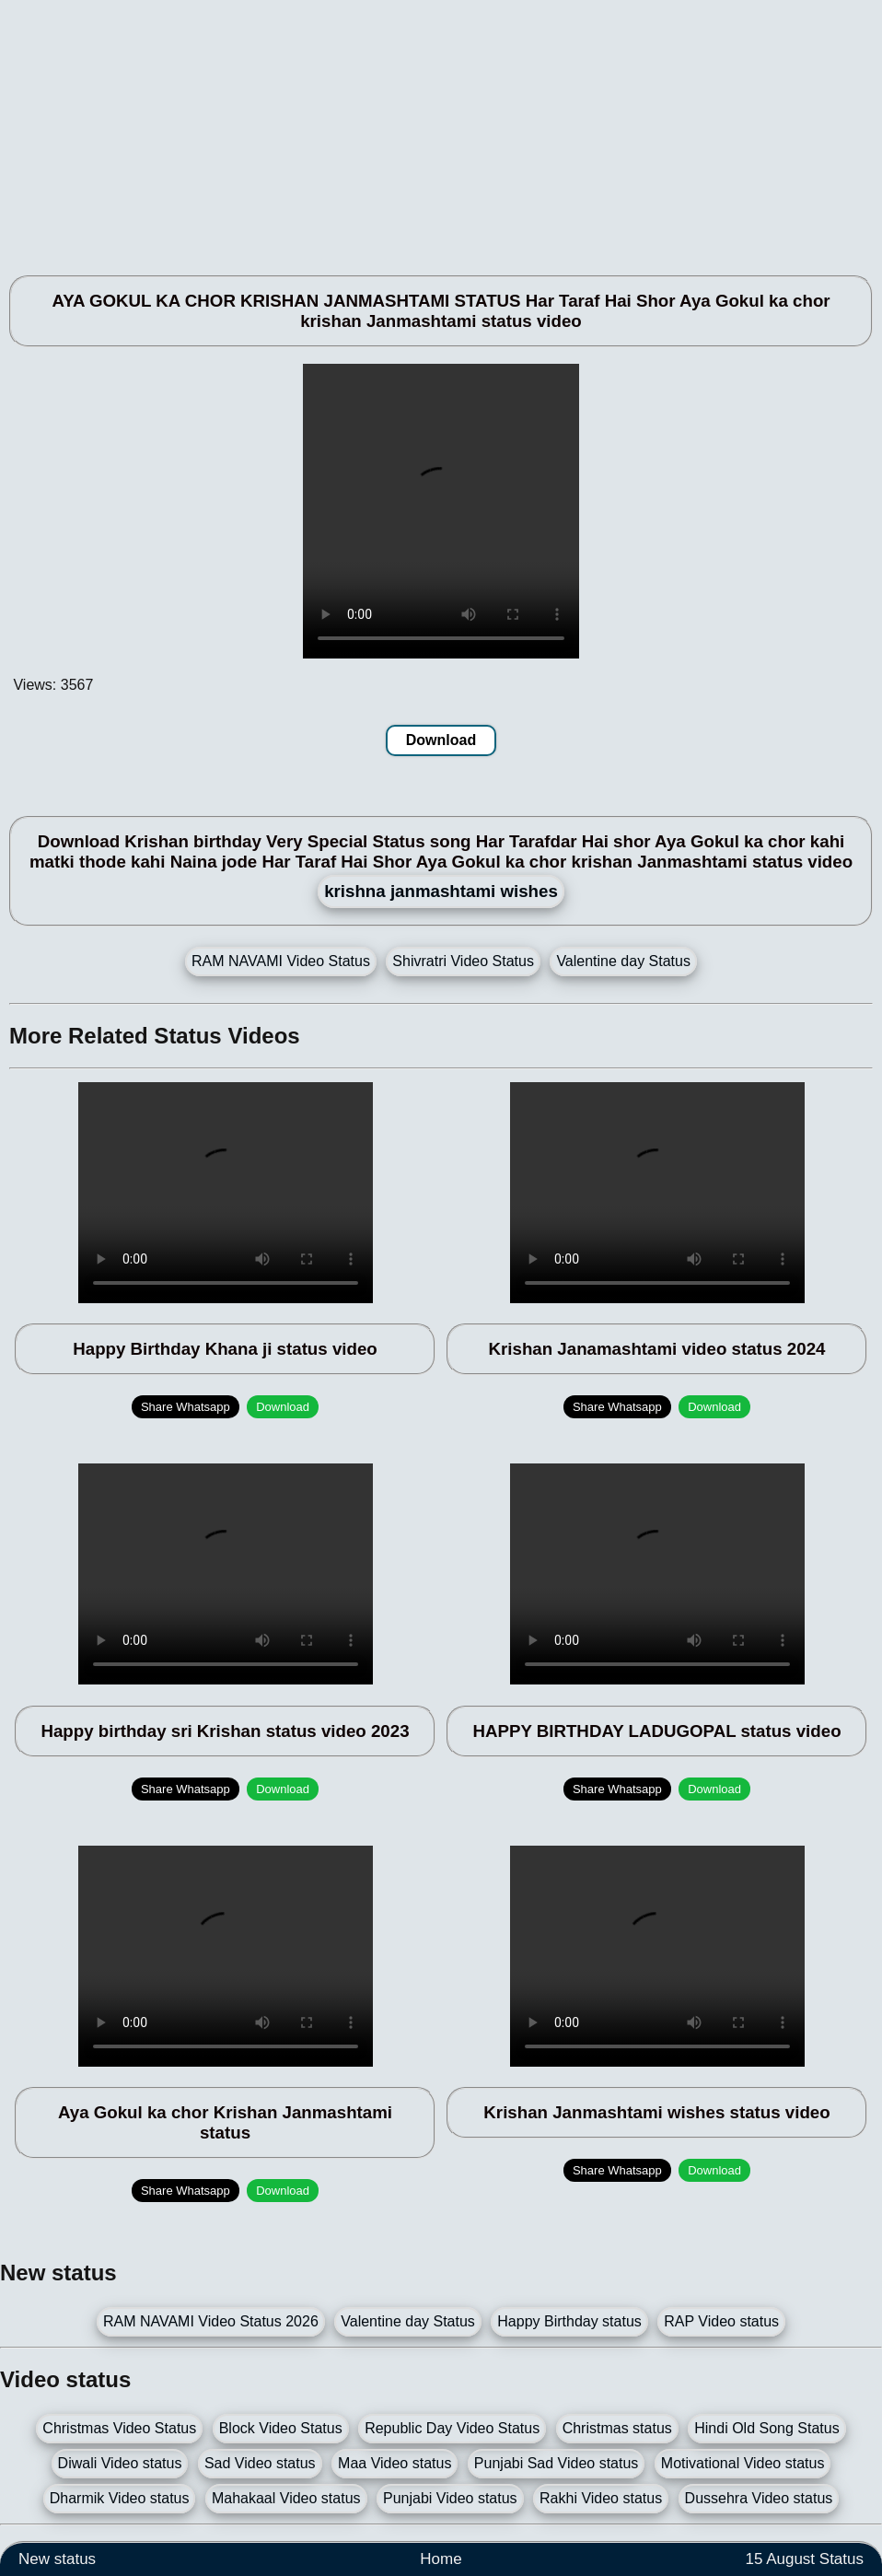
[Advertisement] (441, 129)
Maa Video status (394, 2463)
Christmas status (617, 2428)
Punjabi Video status (450, 2498)
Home (440, 2559)
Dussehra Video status (759, 2498)
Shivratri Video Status (463, 961)
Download (441, 740)
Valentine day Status (623, 961)
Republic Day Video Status (452, 2428)
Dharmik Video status (120, 2498)
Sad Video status (260, 2463)
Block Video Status (280, 2428)
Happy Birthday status (569, 2321)
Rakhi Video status (601, 2498)
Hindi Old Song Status (766, 2428)
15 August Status (804, 2559)
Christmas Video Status (119, 2428)
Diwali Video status (120, 2463)
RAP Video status (721, 2321)
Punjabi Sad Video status (556, 2463)
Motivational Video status (743, 2463)
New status (57, 2559)
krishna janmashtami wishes (441, 891)
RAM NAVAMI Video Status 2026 (211, 2321)
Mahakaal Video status (286, 2498)
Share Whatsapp (185, 1407)
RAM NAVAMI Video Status (280, 961)
